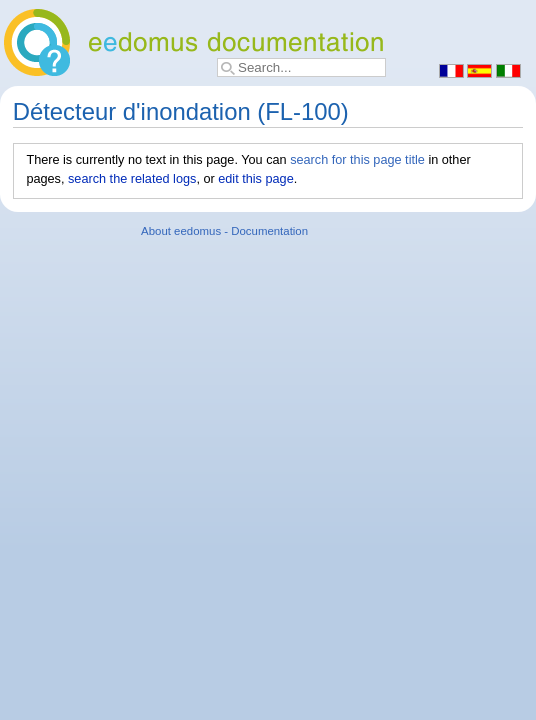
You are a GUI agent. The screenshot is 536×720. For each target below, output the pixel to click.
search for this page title (357, 160)
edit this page (255, 179)
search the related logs (132, 179)
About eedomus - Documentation (224, 231)
